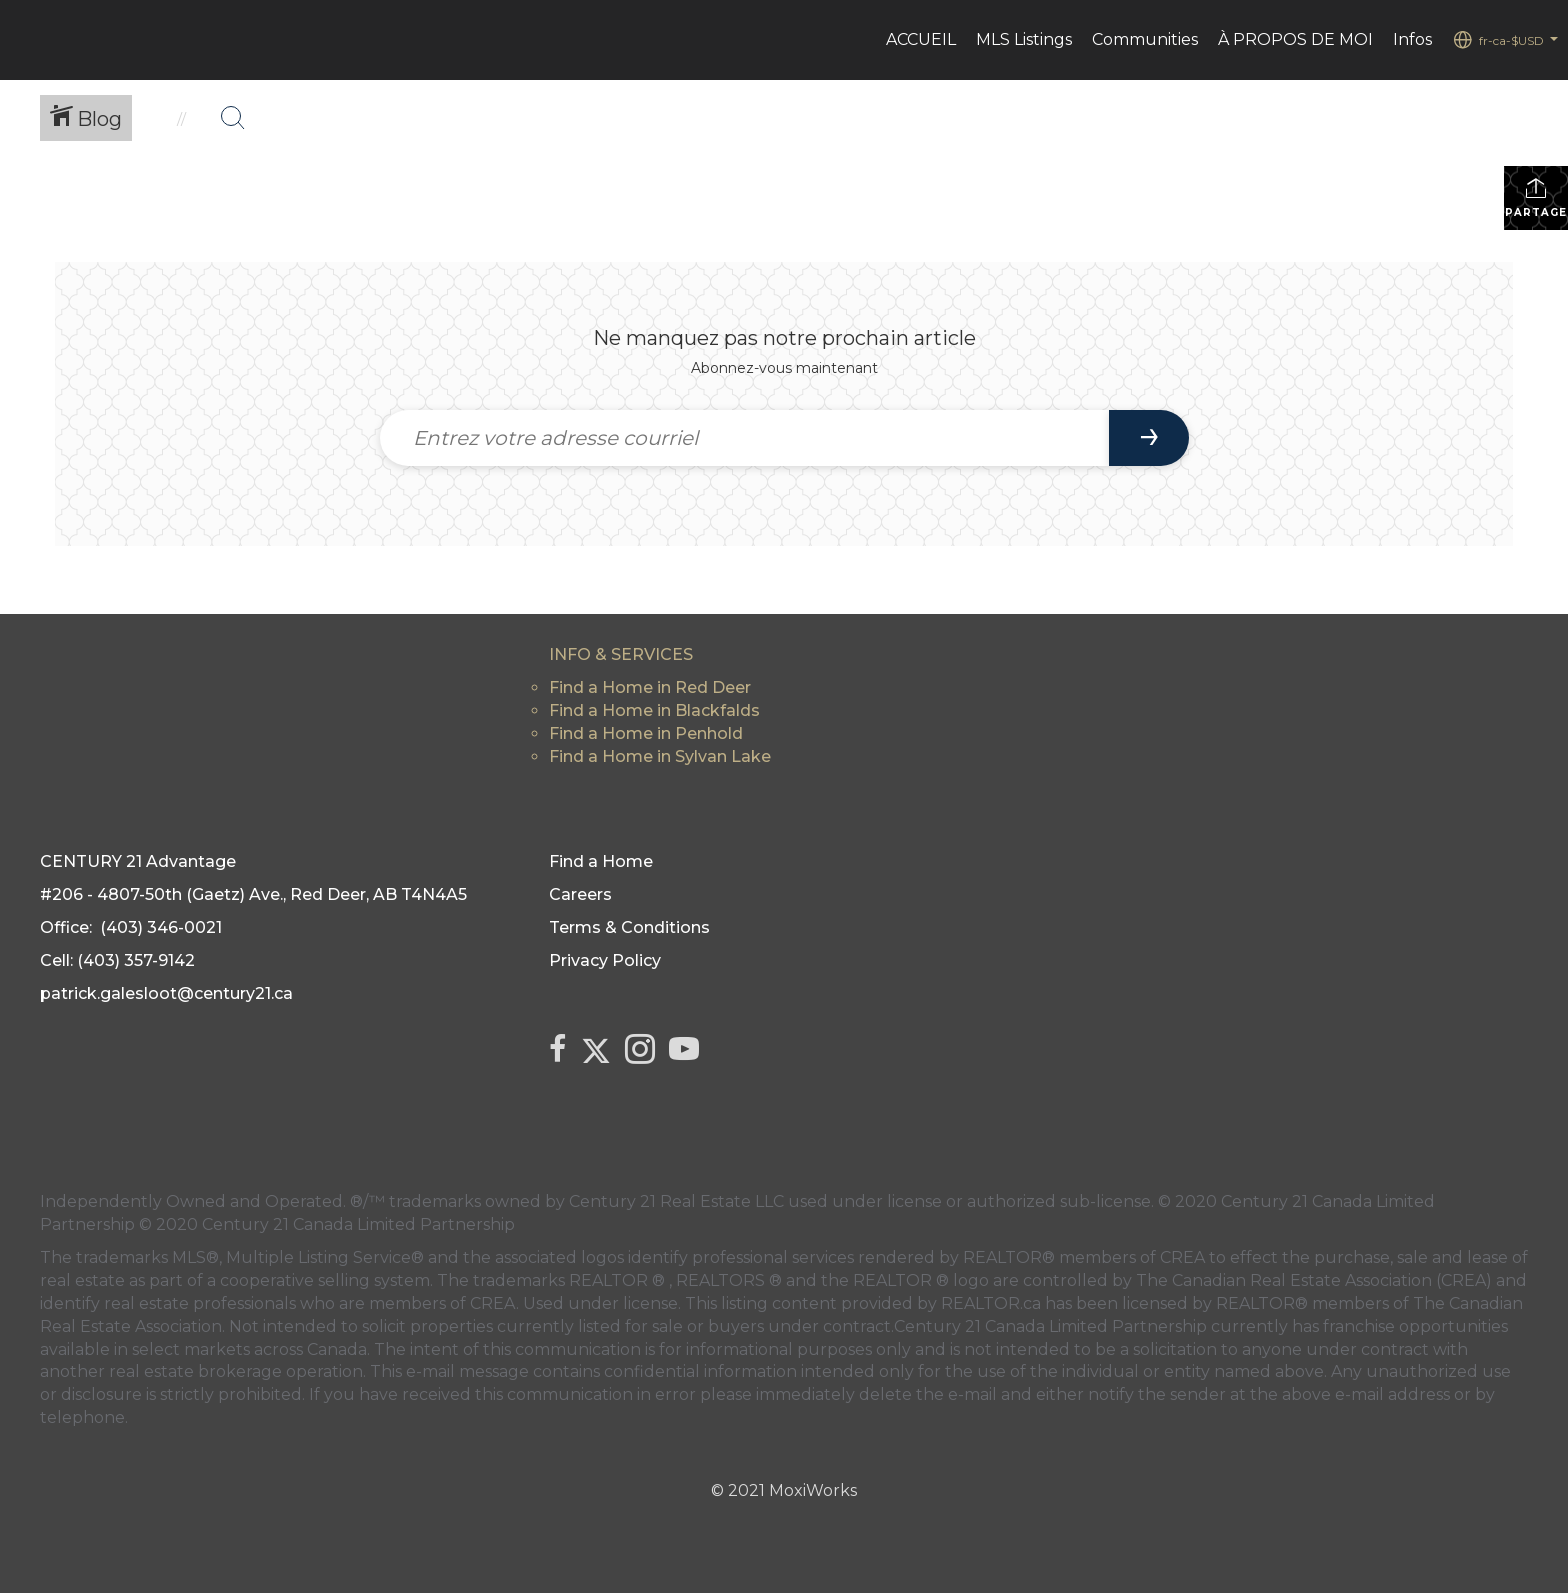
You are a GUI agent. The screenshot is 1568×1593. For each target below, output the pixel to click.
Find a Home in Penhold (646, 733)
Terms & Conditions (629, 927)
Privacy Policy (605, 960)
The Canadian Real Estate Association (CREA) (1314, 1280)
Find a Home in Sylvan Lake (660, 756)
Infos (1412, 39)
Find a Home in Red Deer (650, 687)
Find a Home (601, 861)
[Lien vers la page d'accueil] (25, 40)
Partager (1536, 197)
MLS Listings (1024, 39)
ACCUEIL (921, 39)
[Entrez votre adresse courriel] (744, 438)
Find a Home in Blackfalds (654, 710)
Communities (1145, 39)
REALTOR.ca (991, 1303)
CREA (1182, 1257)
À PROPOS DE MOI (1295, 39)
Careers (580, 894)
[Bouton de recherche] (233, 118)
